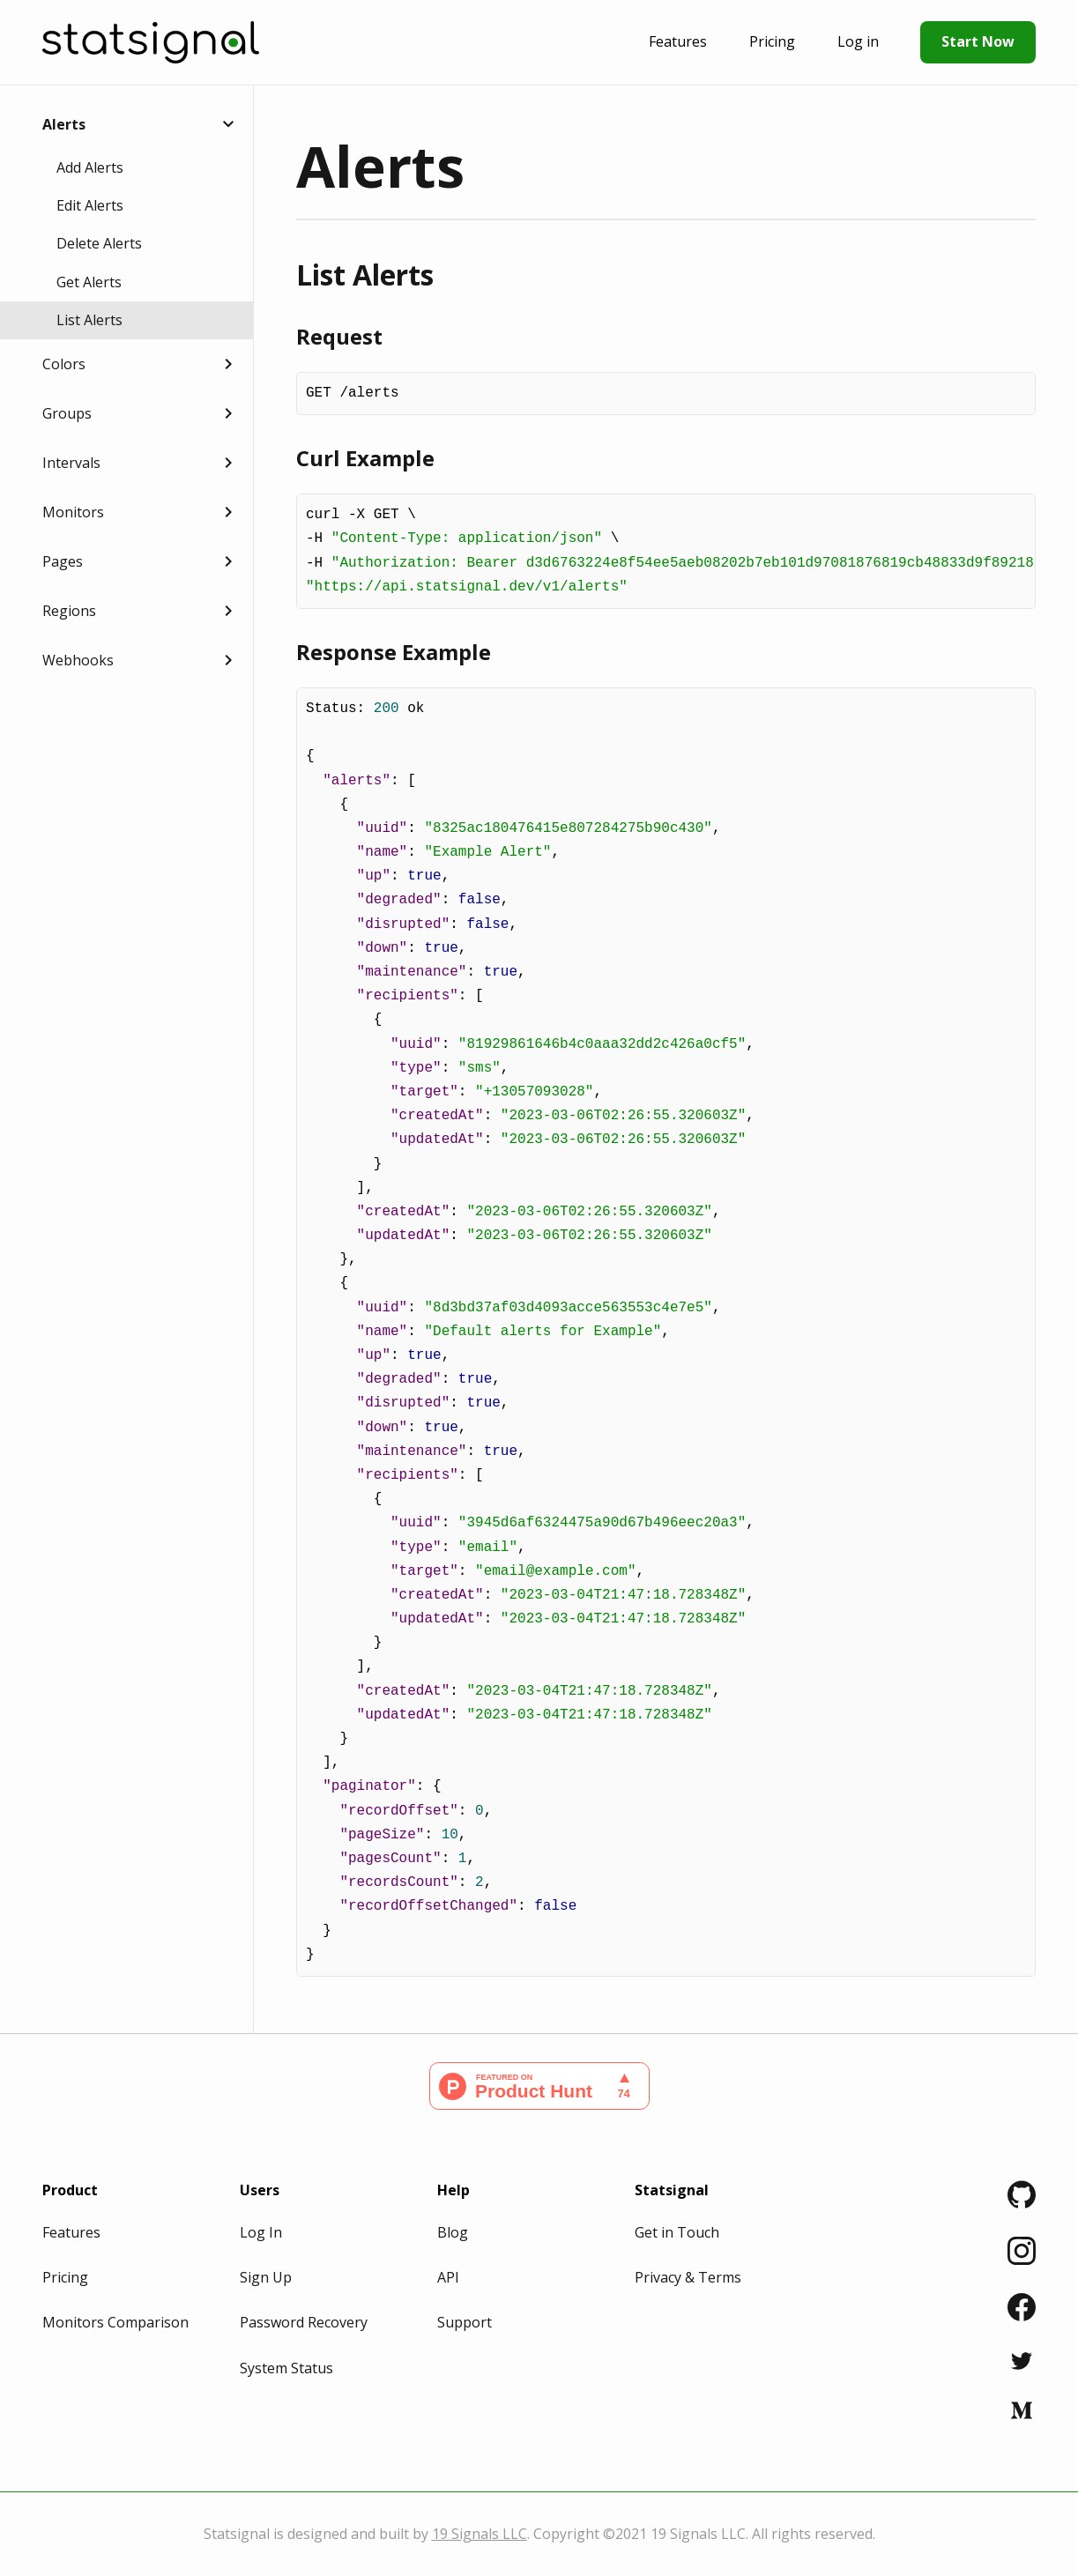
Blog (452, 2232)
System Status (286, 2368)
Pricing (772, 41)
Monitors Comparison (115, 2322)
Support (464, 2322)
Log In (261, 2232)
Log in (858, 41)
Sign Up (266, 2277)
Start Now (978, 41)
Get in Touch (677, 2232)
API (448, 2277)
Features (678, 41)
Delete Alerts (99, 243)
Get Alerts (89, 282)
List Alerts (89, 320)
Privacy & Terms (688, 2277)
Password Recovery (304, 2322)
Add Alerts (89, 167)
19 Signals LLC (479, 2533)
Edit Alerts (89, 205)
